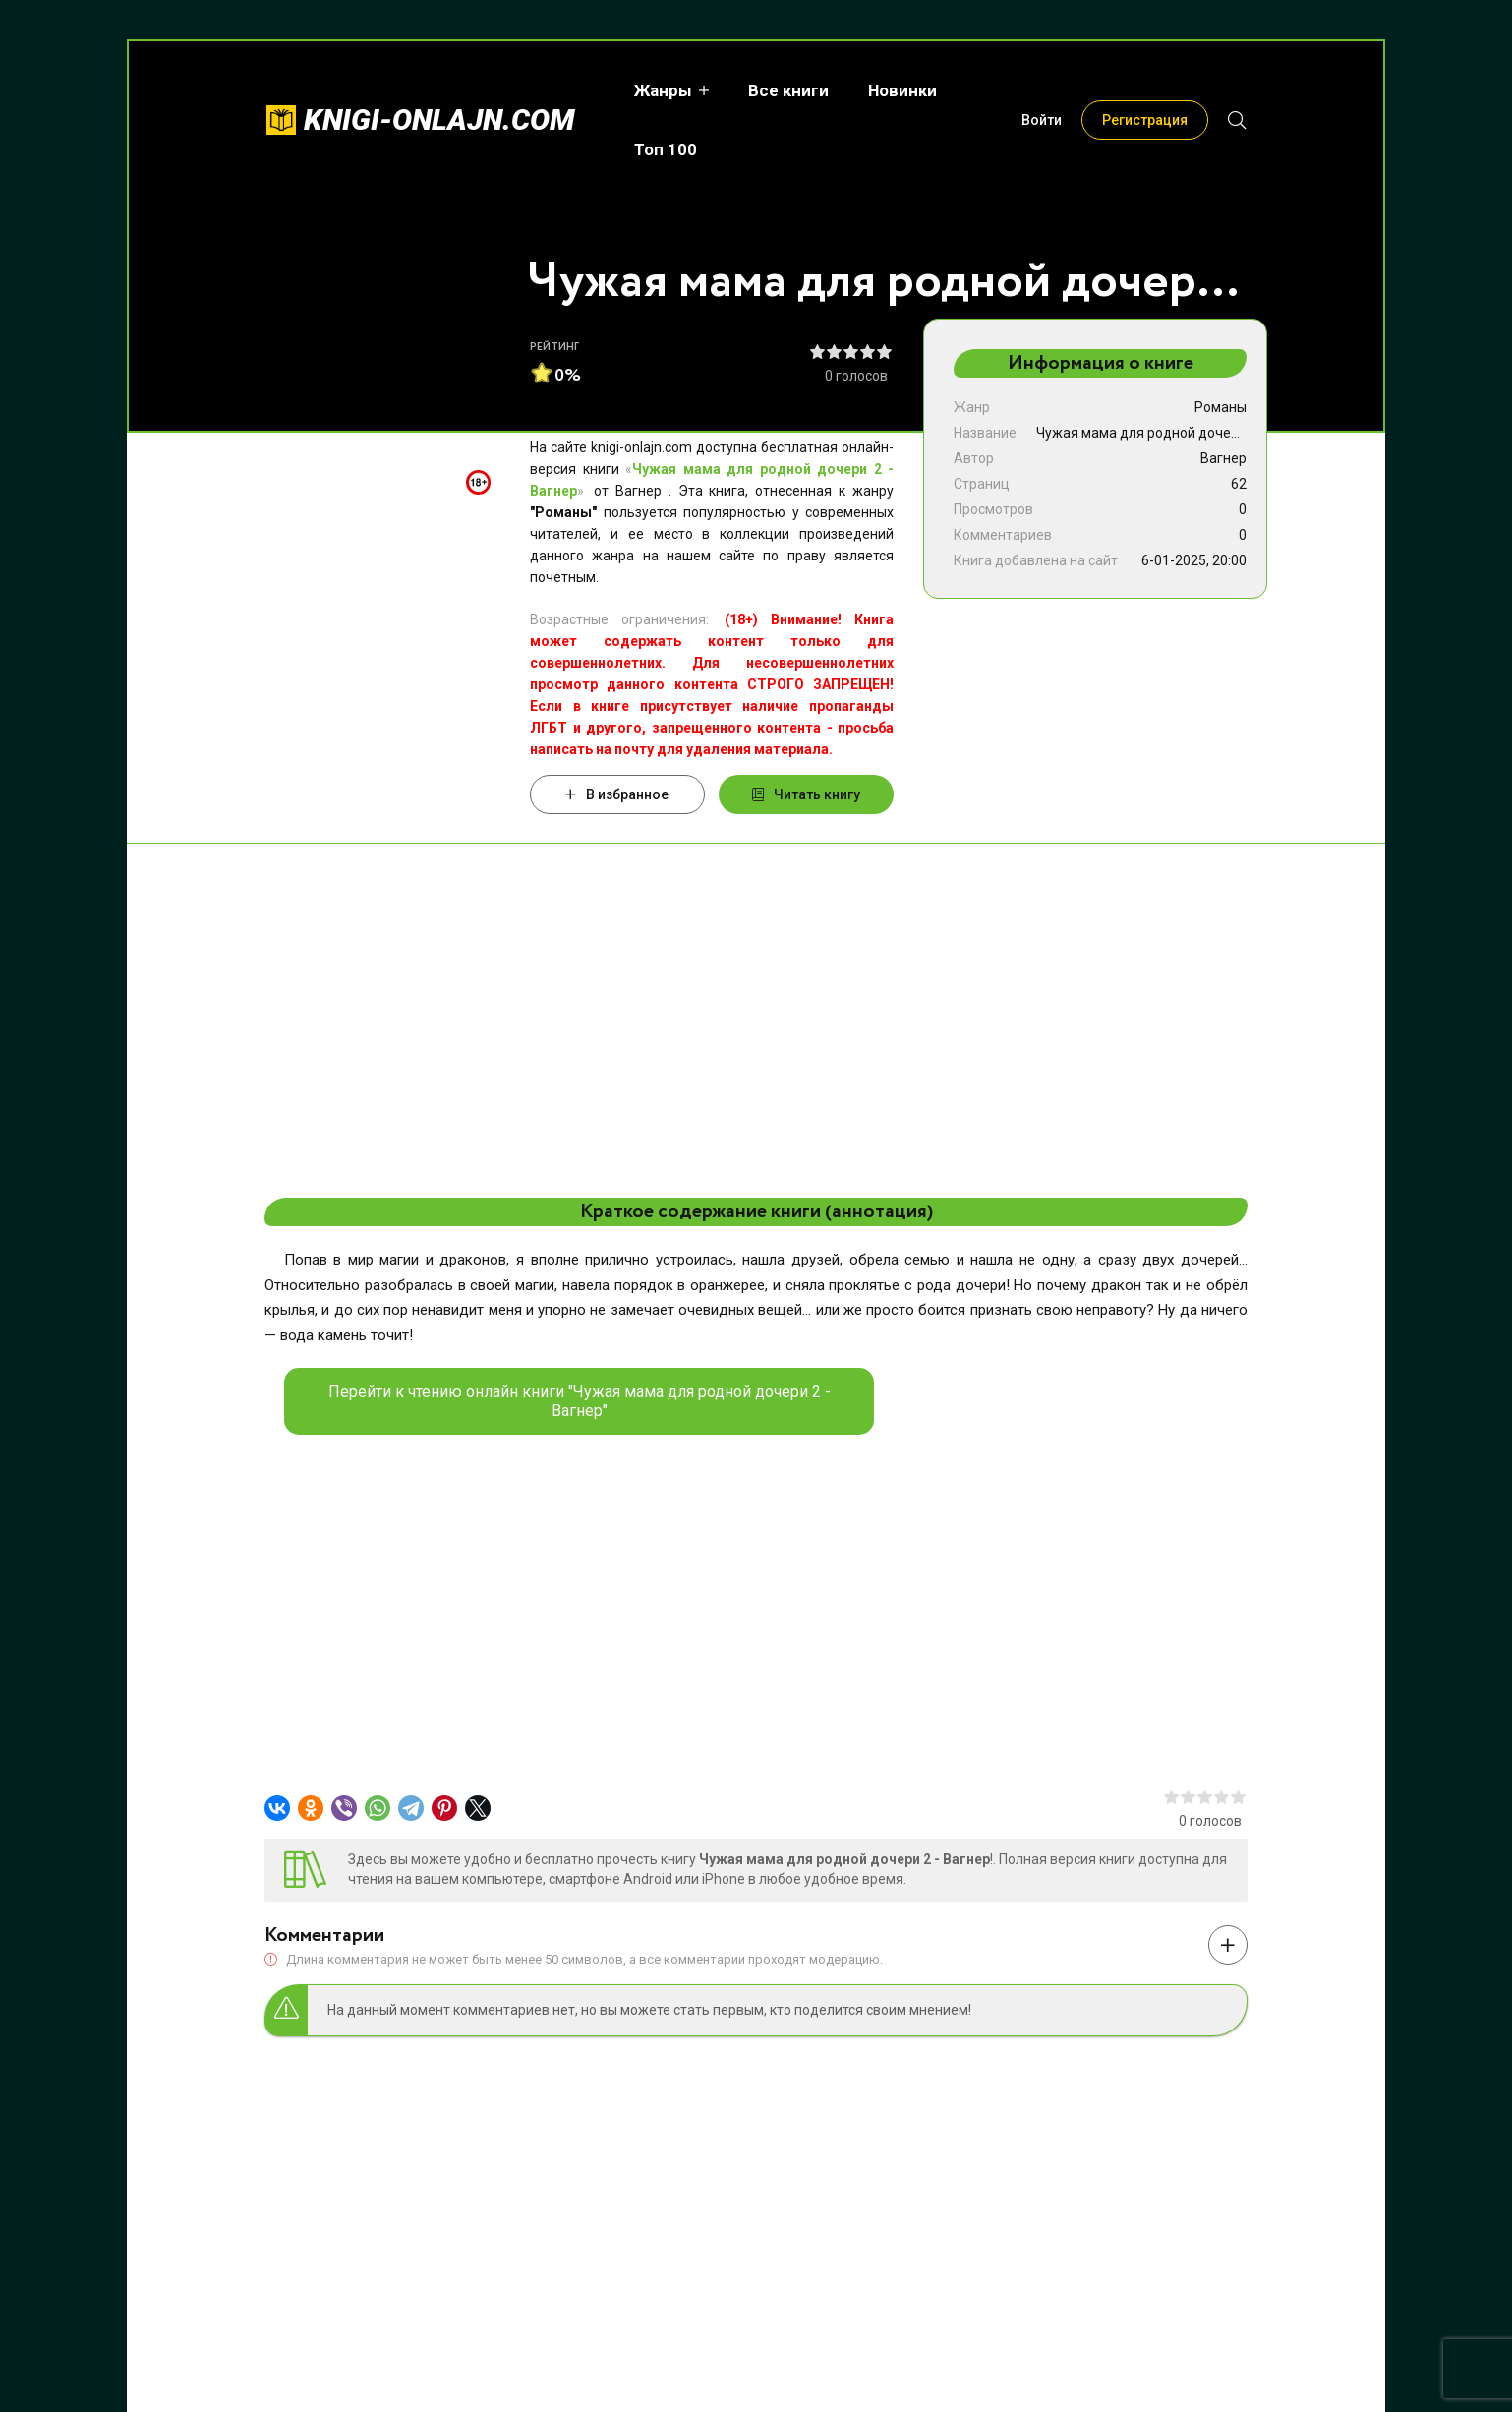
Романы (1220, 407)
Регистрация (1145, 90)
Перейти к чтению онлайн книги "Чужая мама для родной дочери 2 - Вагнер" (579, 1401)
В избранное (617, 794)
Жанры (643, 90)
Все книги (768, 90)
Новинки (882, 90)
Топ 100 (988, 90)
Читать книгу (806, 794)
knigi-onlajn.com (439, 90)
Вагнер (1223, 458)
